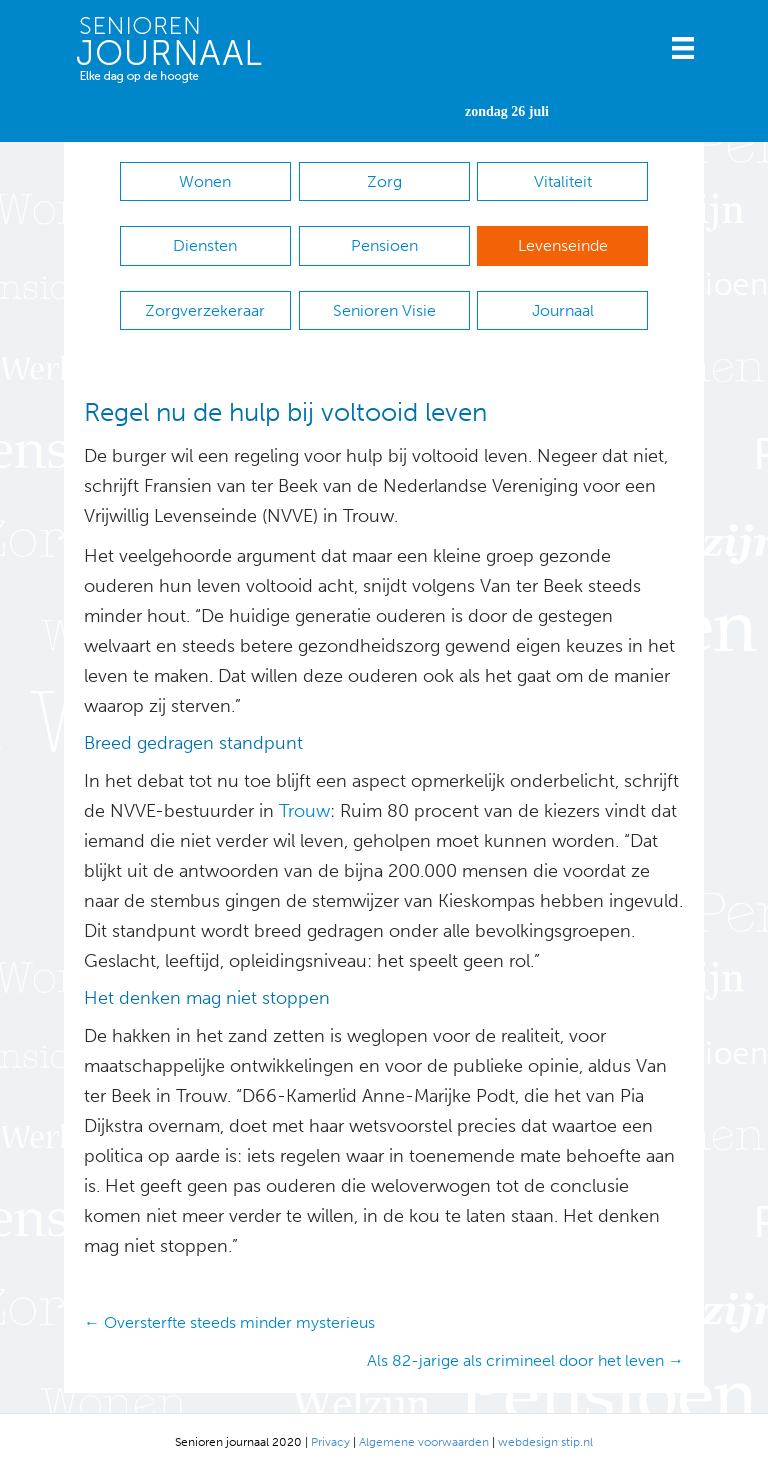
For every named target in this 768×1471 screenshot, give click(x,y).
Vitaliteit (563, 181)
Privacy (330, 1442)
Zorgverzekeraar (205, 310)
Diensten (205, 245)
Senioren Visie (384, 310)
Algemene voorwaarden (424, 1442)
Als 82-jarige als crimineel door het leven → (525, 1360)
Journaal (563, 310)
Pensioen (384, 245)
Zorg (384, 181)
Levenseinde (563, 245)
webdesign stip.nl (545, 1442)
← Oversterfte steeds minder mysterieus (229, 1322)
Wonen (205, 181)
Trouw (302, 811)
